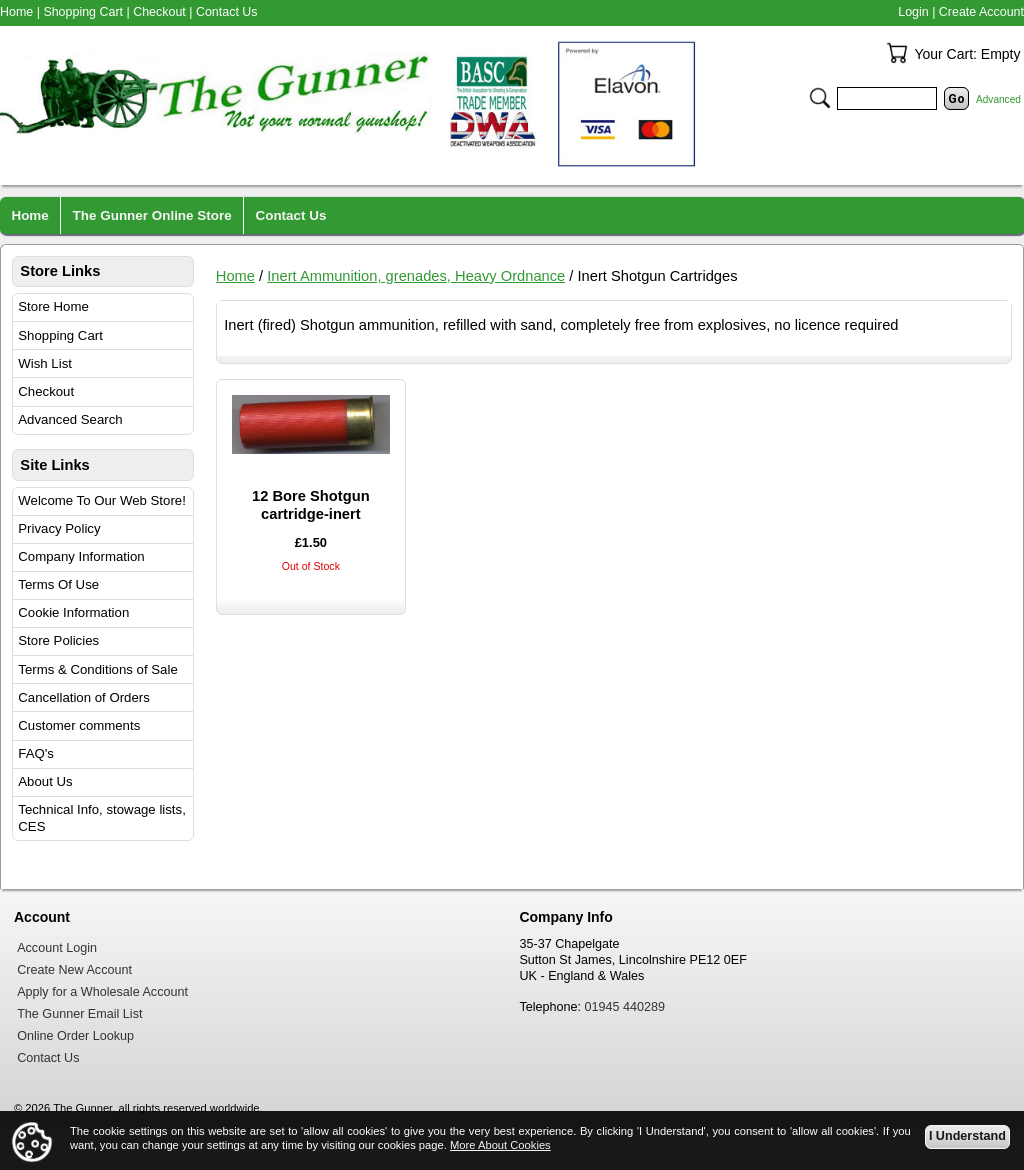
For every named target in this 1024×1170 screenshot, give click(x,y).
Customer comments (79, 725)
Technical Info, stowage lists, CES (102, 818)
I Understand (967, 1136)
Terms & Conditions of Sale (97, 669)
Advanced (998, 99)
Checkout (46, 391)
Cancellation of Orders (84, 697)
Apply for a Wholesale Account (102, 992)
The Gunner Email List (79, 1014)
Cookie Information (73, 612)
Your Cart (897, 53)
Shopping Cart (60, 335)
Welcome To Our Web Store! (102, 500)
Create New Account (74, 970)
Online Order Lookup (75, 1036)
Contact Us (227, 12)
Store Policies (58, 640)
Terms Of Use (58, 584)
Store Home (53, 306)
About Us (45, 781)
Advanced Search (70, 419)
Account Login (57, 948)
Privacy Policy (59, 528)
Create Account (981, 12)
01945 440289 (625, 1007)
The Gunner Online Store (152, 215)
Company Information (81, 556)
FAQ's (36, 753)
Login (913, 12)
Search (820, 98)
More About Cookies (500, 1145)
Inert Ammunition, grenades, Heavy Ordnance (416, 276)
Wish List (45, 363)
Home (235, 276)
